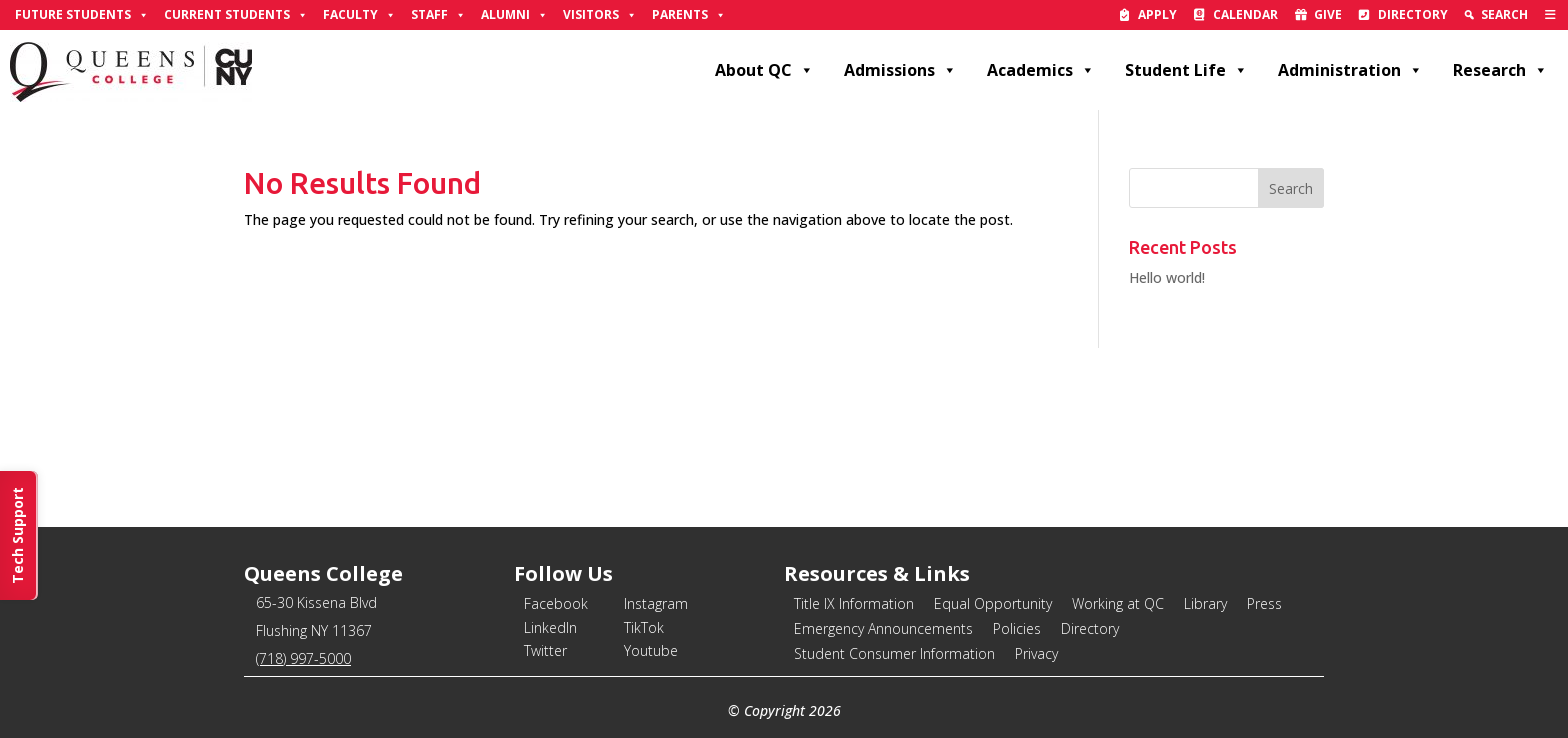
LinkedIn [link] (550, 627)
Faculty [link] (359, 15)
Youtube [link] (651, 650)
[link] (1550, 15)
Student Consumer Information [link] (894, 653)
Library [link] (1205, 603)
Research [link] (1500, 70)
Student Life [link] (1186, 70)
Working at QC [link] (1118, 603)
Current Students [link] (236, 15)
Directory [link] (1413, 14)
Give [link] (1328, 14)
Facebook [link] (556, 603)
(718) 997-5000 (303, 658)
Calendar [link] (1245, 14)
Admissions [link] (900, 70)
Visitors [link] (600, 15)
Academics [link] (1041, 70)
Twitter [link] (545, 650)
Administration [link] (1350, 70)
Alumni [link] (514, 15)
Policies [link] (1017, 628)
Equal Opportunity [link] (993, 603)
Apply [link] (1157, 14)
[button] (1291, 188)
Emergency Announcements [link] (883, 628)
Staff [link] (438, 15)
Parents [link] (689, 15)
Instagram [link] (656, 603)
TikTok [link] (644, 627)
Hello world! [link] (1167, 277)
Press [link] (1264, 603)
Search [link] (1504, 14)
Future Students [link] (82, 15)
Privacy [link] (1036, 653)
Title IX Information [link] (854, 603)
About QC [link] (764, 70)
